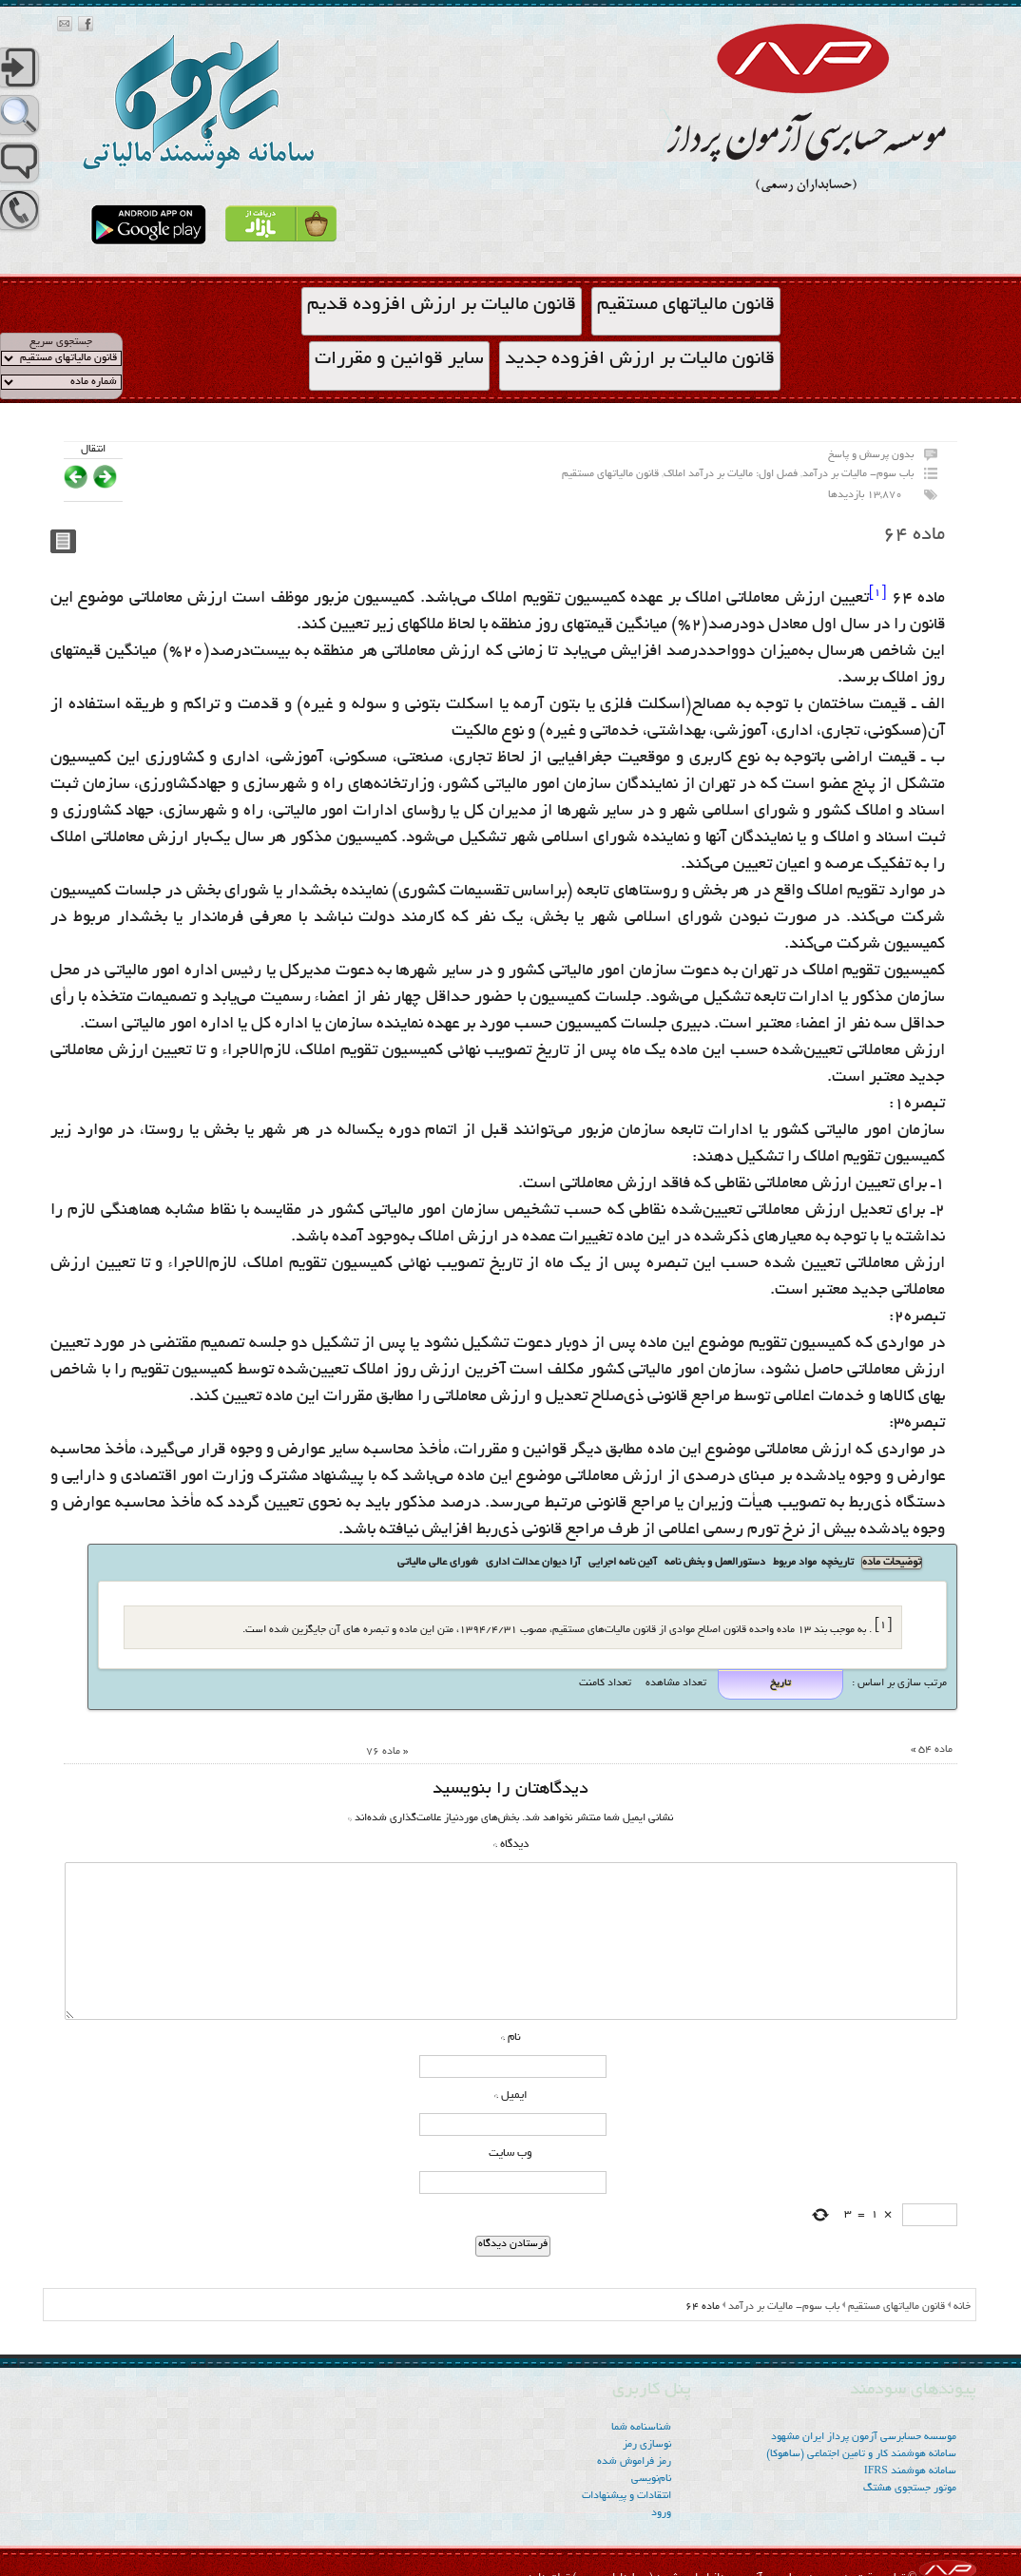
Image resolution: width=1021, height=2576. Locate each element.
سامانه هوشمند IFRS (910, 2471)
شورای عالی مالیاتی (437, 1562)
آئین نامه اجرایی (622, 1562)
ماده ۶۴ (914, 535)
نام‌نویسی (651, 2479)
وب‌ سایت (510, 2153)
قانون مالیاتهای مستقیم (610, 474)
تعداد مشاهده (674, 1683)
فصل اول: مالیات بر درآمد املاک (731, 474)
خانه (962, 2307)
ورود (661, 2513)
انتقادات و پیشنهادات (626, 2496)
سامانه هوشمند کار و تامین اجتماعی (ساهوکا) (861, 2454)
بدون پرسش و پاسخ (871, 455)
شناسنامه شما (641, 2427)
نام (511, 2037)
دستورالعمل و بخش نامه (715, 1562)
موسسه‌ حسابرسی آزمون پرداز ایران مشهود (863, 2437)
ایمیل (511, 2095)
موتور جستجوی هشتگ (909, 2488)
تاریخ (780, 1684)
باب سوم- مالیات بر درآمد (858, 474)
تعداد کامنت (605, 1683)
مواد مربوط (795, 1562)
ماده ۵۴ (935, 1750)
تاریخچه (837, 1562)
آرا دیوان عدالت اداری (533, 1562)
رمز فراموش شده (634, 2462)
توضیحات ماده (891, 1562)
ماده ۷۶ (383, 1752)
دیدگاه (511, 1844)
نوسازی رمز (647, 2445)
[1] (877, 592)
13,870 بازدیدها (865, 495)
